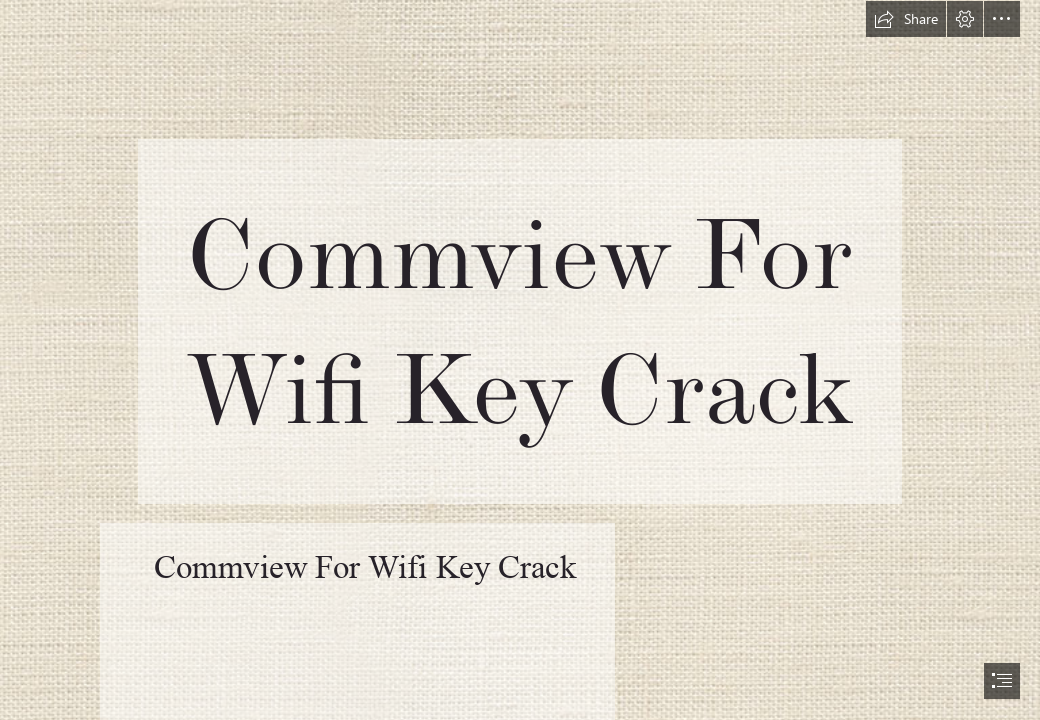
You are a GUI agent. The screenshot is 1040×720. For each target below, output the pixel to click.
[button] (906, 19)
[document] (520, 360)
